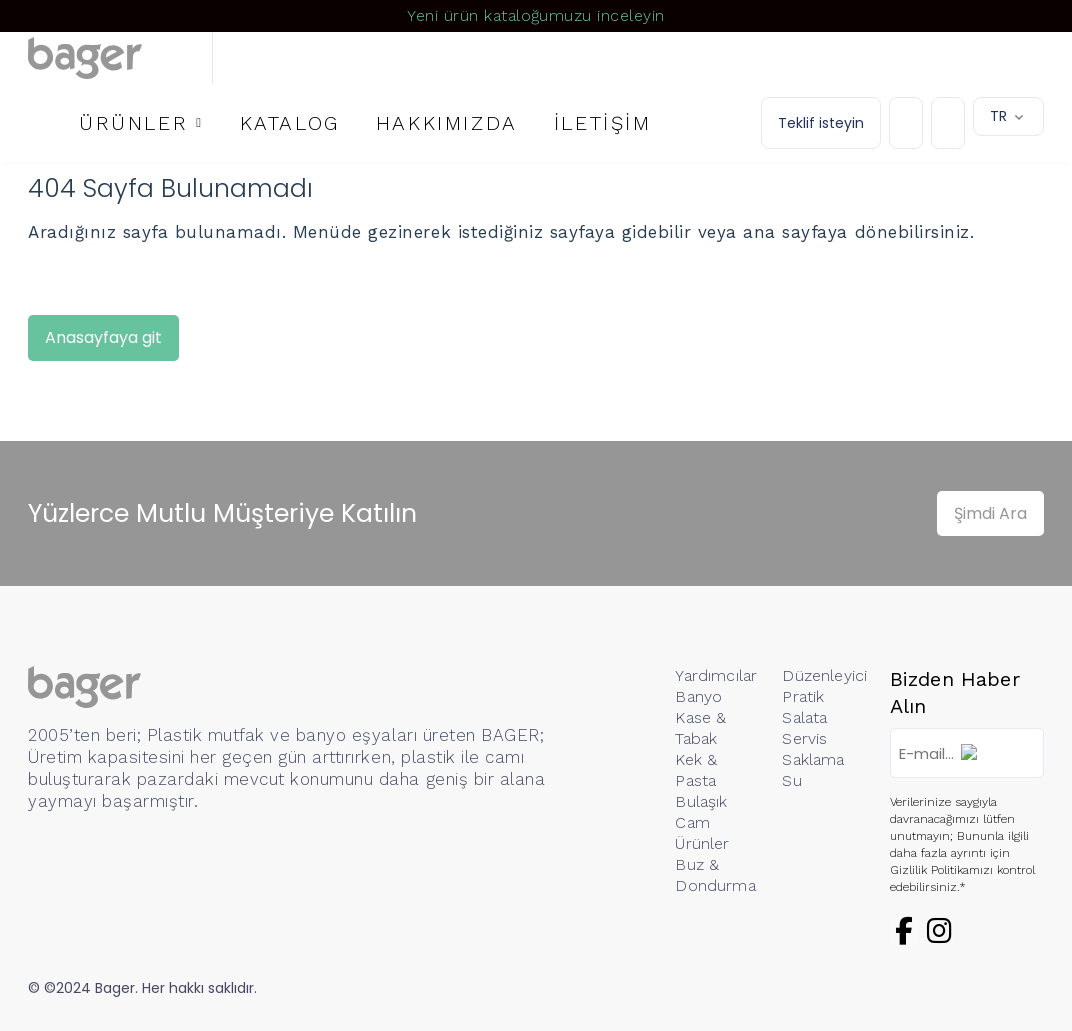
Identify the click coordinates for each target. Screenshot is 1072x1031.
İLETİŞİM (603, 123)
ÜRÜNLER (133, 123)
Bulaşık (701, 801)
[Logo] (120, 58)
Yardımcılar (716, 675)
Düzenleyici (824, 675)
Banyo (698, 696)
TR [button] (998, 116)
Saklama (813, 759)
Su (791, 780)
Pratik (803, 696)
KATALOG (290, 123)
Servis (804, 738)
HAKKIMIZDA (447, 123)
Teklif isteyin (821, 123)
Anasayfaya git (103, 337)
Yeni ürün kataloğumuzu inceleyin (535, 15)
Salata (804, 717)
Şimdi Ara (990, 513)
